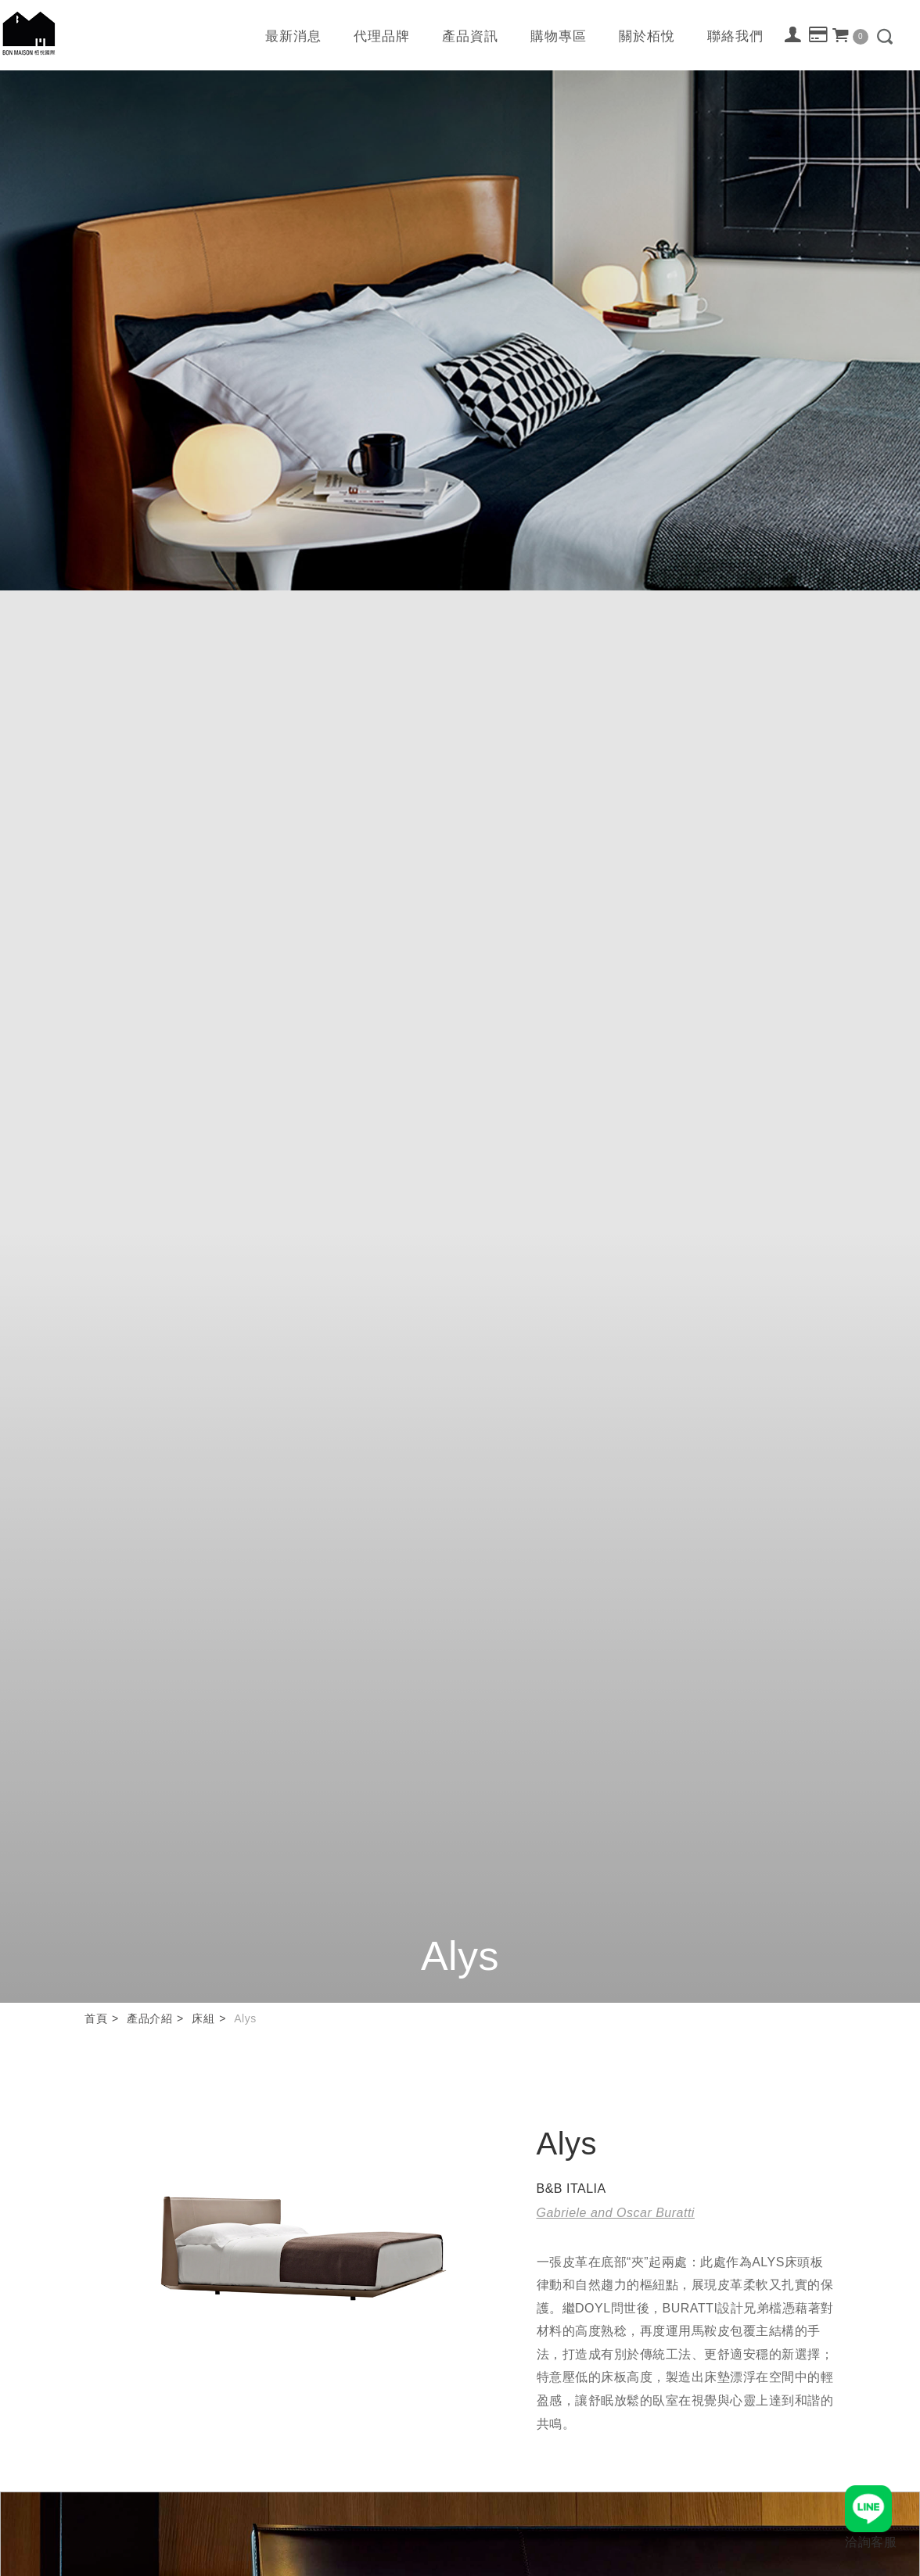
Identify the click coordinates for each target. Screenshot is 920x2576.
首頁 (95, 2018)
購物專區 (558, 36)
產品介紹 (149, 2018)
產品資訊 (470, 36)
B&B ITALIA (571, 2188)
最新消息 (293, 36)
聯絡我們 (735, 36)
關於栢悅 (647, 36)
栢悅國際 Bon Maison (29, 33)
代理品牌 (382, 36)
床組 (203, 2018)
